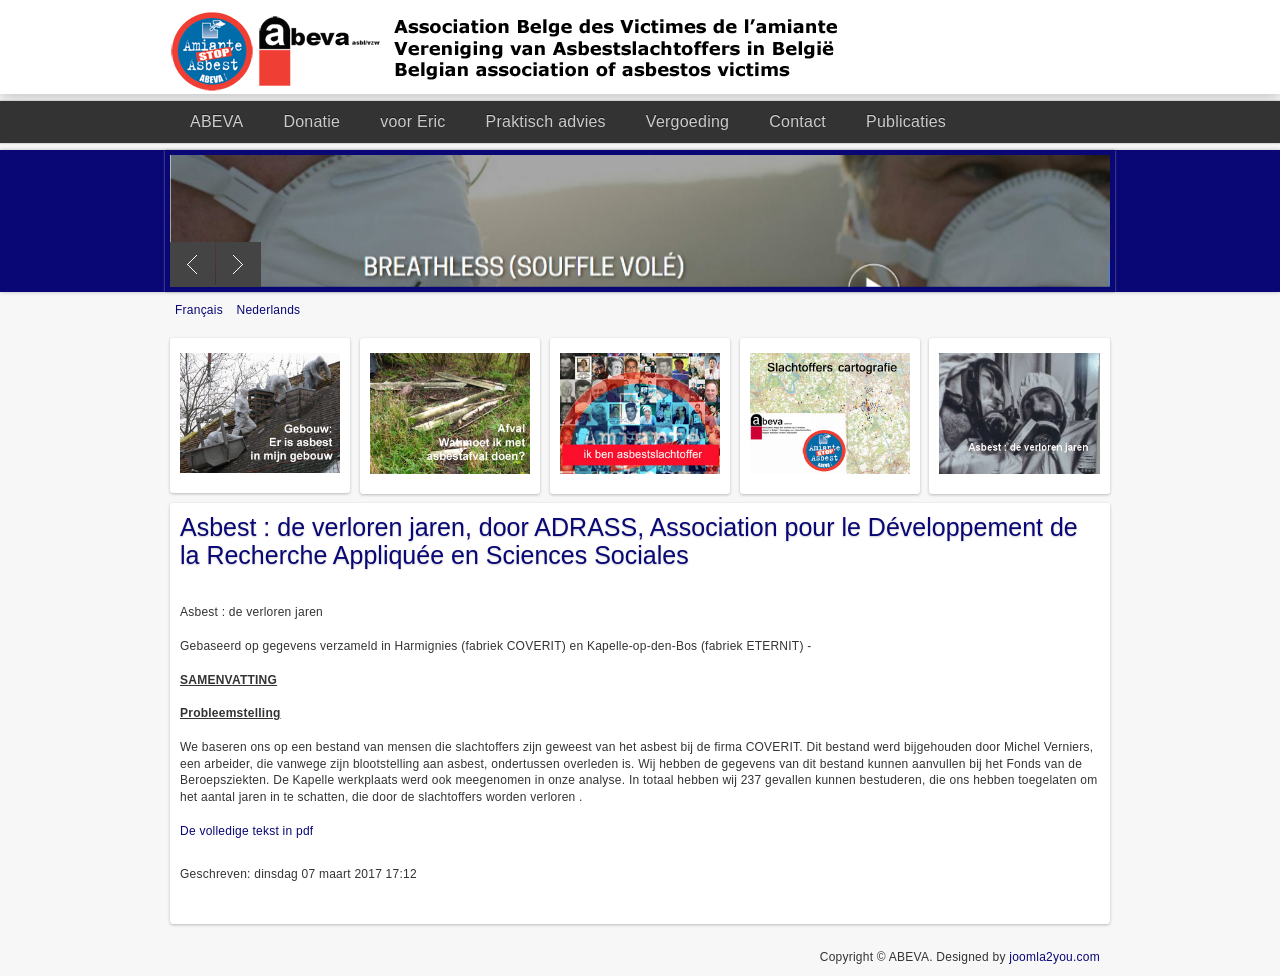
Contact (797, 121)
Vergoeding (687, 121)
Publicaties (906, 121)
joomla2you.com (1054, 957)
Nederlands (269, 310)
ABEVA (216, 121)
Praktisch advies (546, 121)
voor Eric (412, 121)
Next (238, 264)
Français (201, 310)
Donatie (311, 121)
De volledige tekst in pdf (246, 831)
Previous (192, 264)
